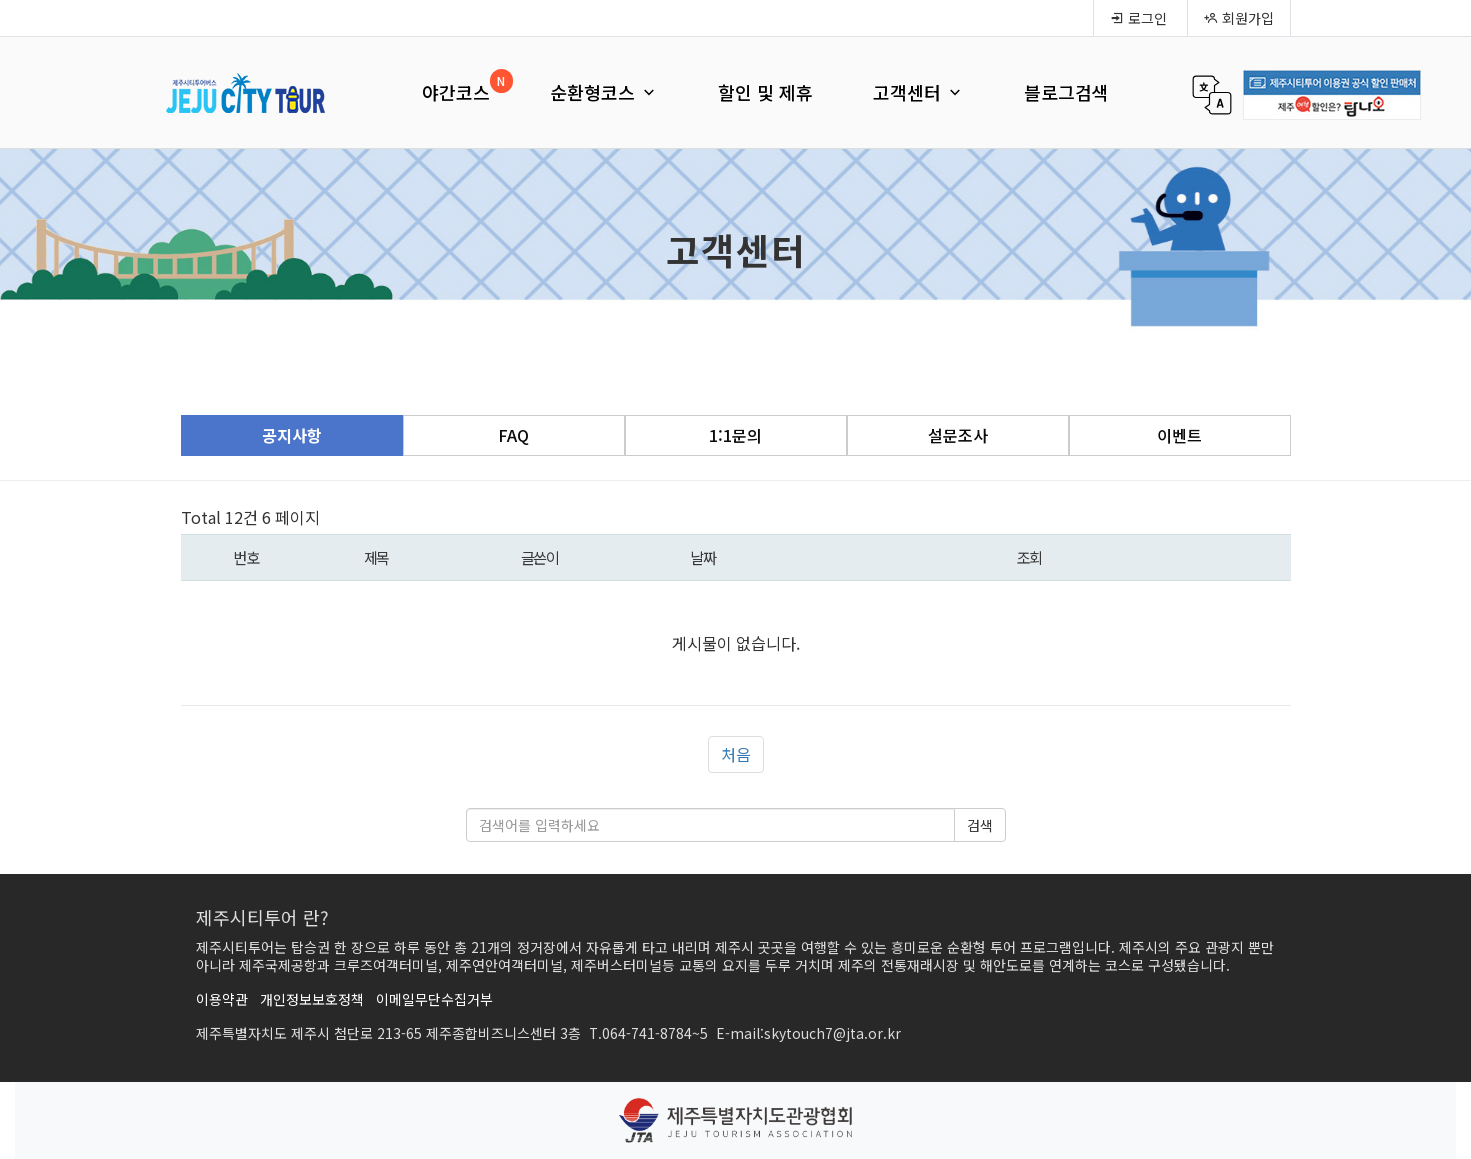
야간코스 (456, 92)
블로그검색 (1066, 92)
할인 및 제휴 (765, 92)
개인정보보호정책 (312, 999)
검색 (980, 825)
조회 (1029, 557)
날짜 (702, 557)
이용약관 (222, 999)
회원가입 (1239, 18)
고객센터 (918, 92)
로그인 (1138, 18)
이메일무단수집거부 (434, 999)
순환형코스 (604, 92)
